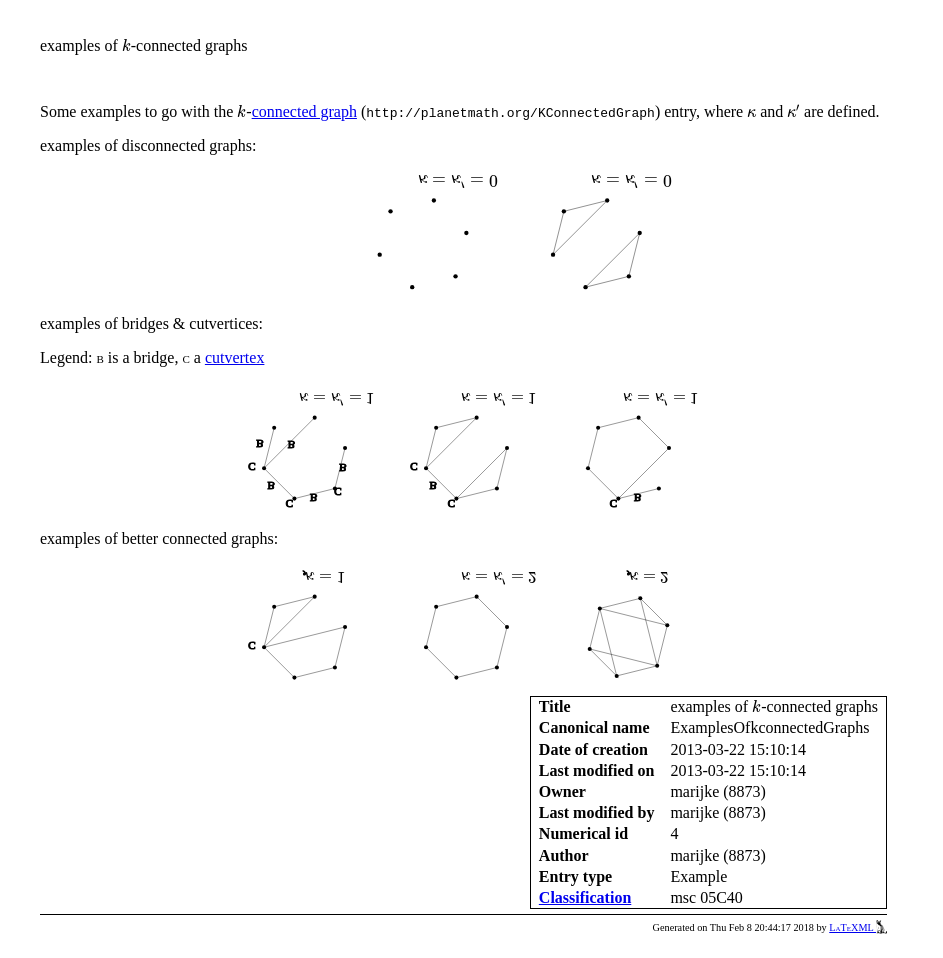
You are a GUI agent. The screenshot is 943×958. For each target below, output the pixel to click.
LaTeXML (858, 927)
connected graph (304, 111)
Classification (585, 897)
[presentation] (126, 45)
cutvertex (235, 357)
